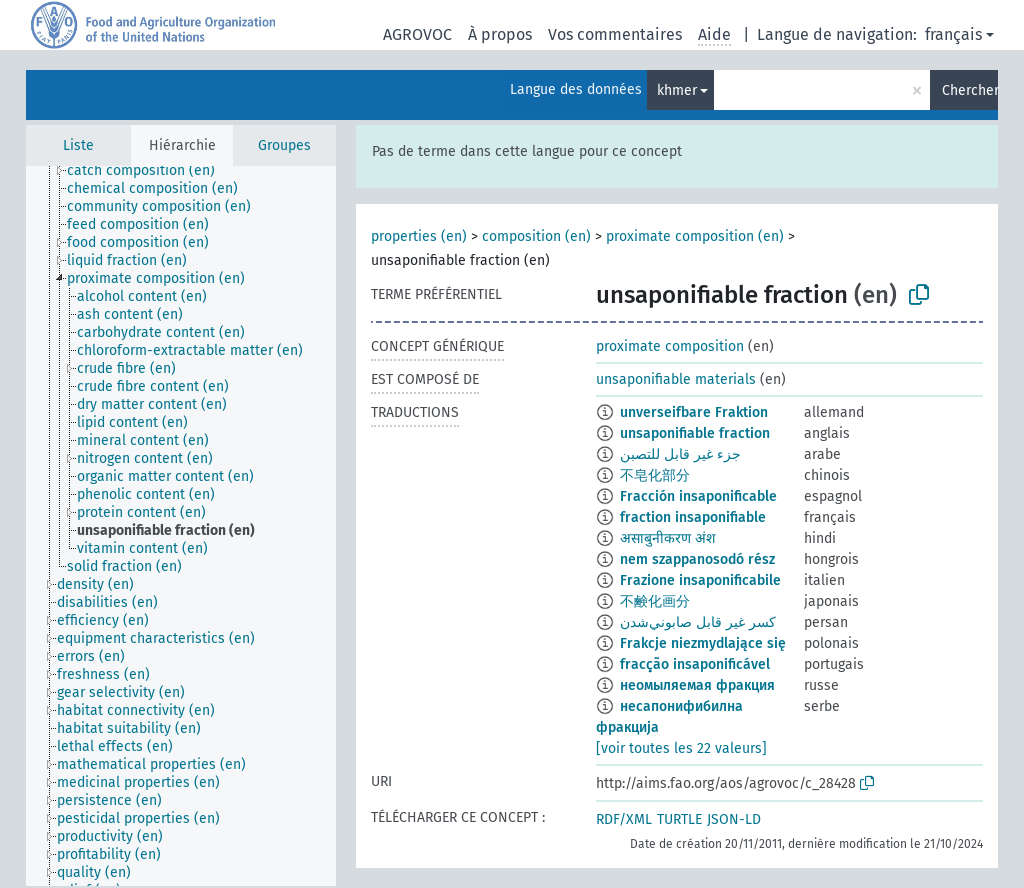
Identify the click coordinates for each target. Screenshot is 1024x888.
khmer (677, 90)
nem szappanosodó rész (697, 559)
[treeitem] (149, 171)
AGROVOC (417, 34)
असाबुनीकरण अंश (668, 538)
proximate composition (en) (695, 236)
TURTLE (679, 819)
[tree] (181, 526)
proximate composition (670, 346)
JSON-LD (734, 819)
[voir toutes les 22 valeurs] (681, 748)
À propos (500, 34)
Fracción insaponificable (698, 496)
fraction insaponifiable (693, 517)
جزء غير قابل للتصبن (680, 454)
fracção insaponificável (695, 664)
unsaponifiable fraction (695, 433)
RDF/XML (624, 819)
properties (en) (419, 236)
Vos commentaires (615, 34)
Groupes (284, 145)
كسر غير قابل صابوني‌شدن (698, 622)
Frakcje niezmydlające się (703, 643)
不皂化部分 (655, 475)
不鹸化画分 (655, 601)
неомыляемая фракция (697, 685)
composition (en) (536, 236)
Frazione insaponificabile (700, 580)
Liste (78, 145)
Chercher (970, 90)
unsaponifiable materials (676, 379)
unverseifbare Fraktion (694, 412)
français (953, 34)
